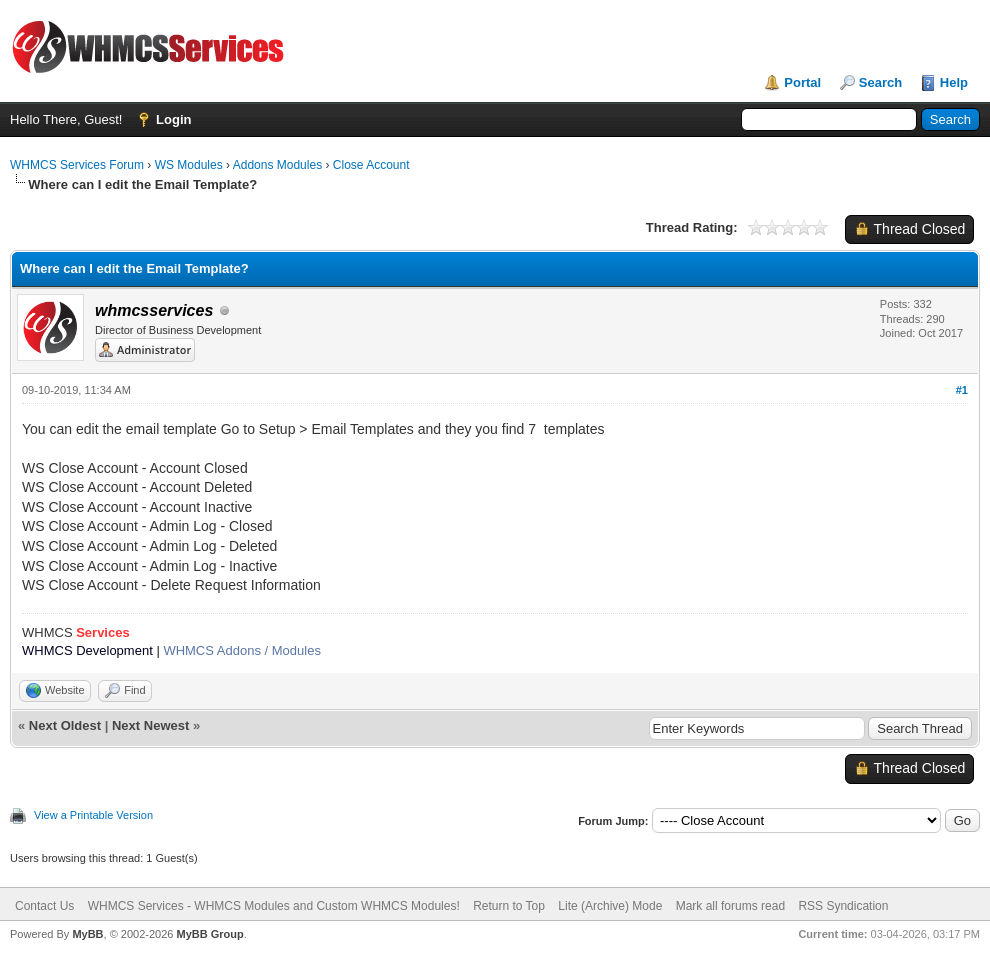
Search (880, 82)
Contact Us (44, 906)
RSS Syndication (843, 906)
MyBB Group (209, 934)
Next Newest (150, 725)
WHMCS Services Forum (77, 165)
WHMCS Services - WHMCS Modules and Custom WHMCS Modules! (274, 906)
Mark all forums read (730, 906)
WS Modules (189, 165)
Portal (802, 82)
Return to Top (509, 906)
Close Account (371, 165)
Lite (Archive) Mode (610, 906)
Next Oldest (65, 725)
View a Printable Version (93, 815)
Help (954, 82)
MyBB (87, 934)
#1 (962, 390)
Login (173, 119)
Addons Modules (277, 165)
